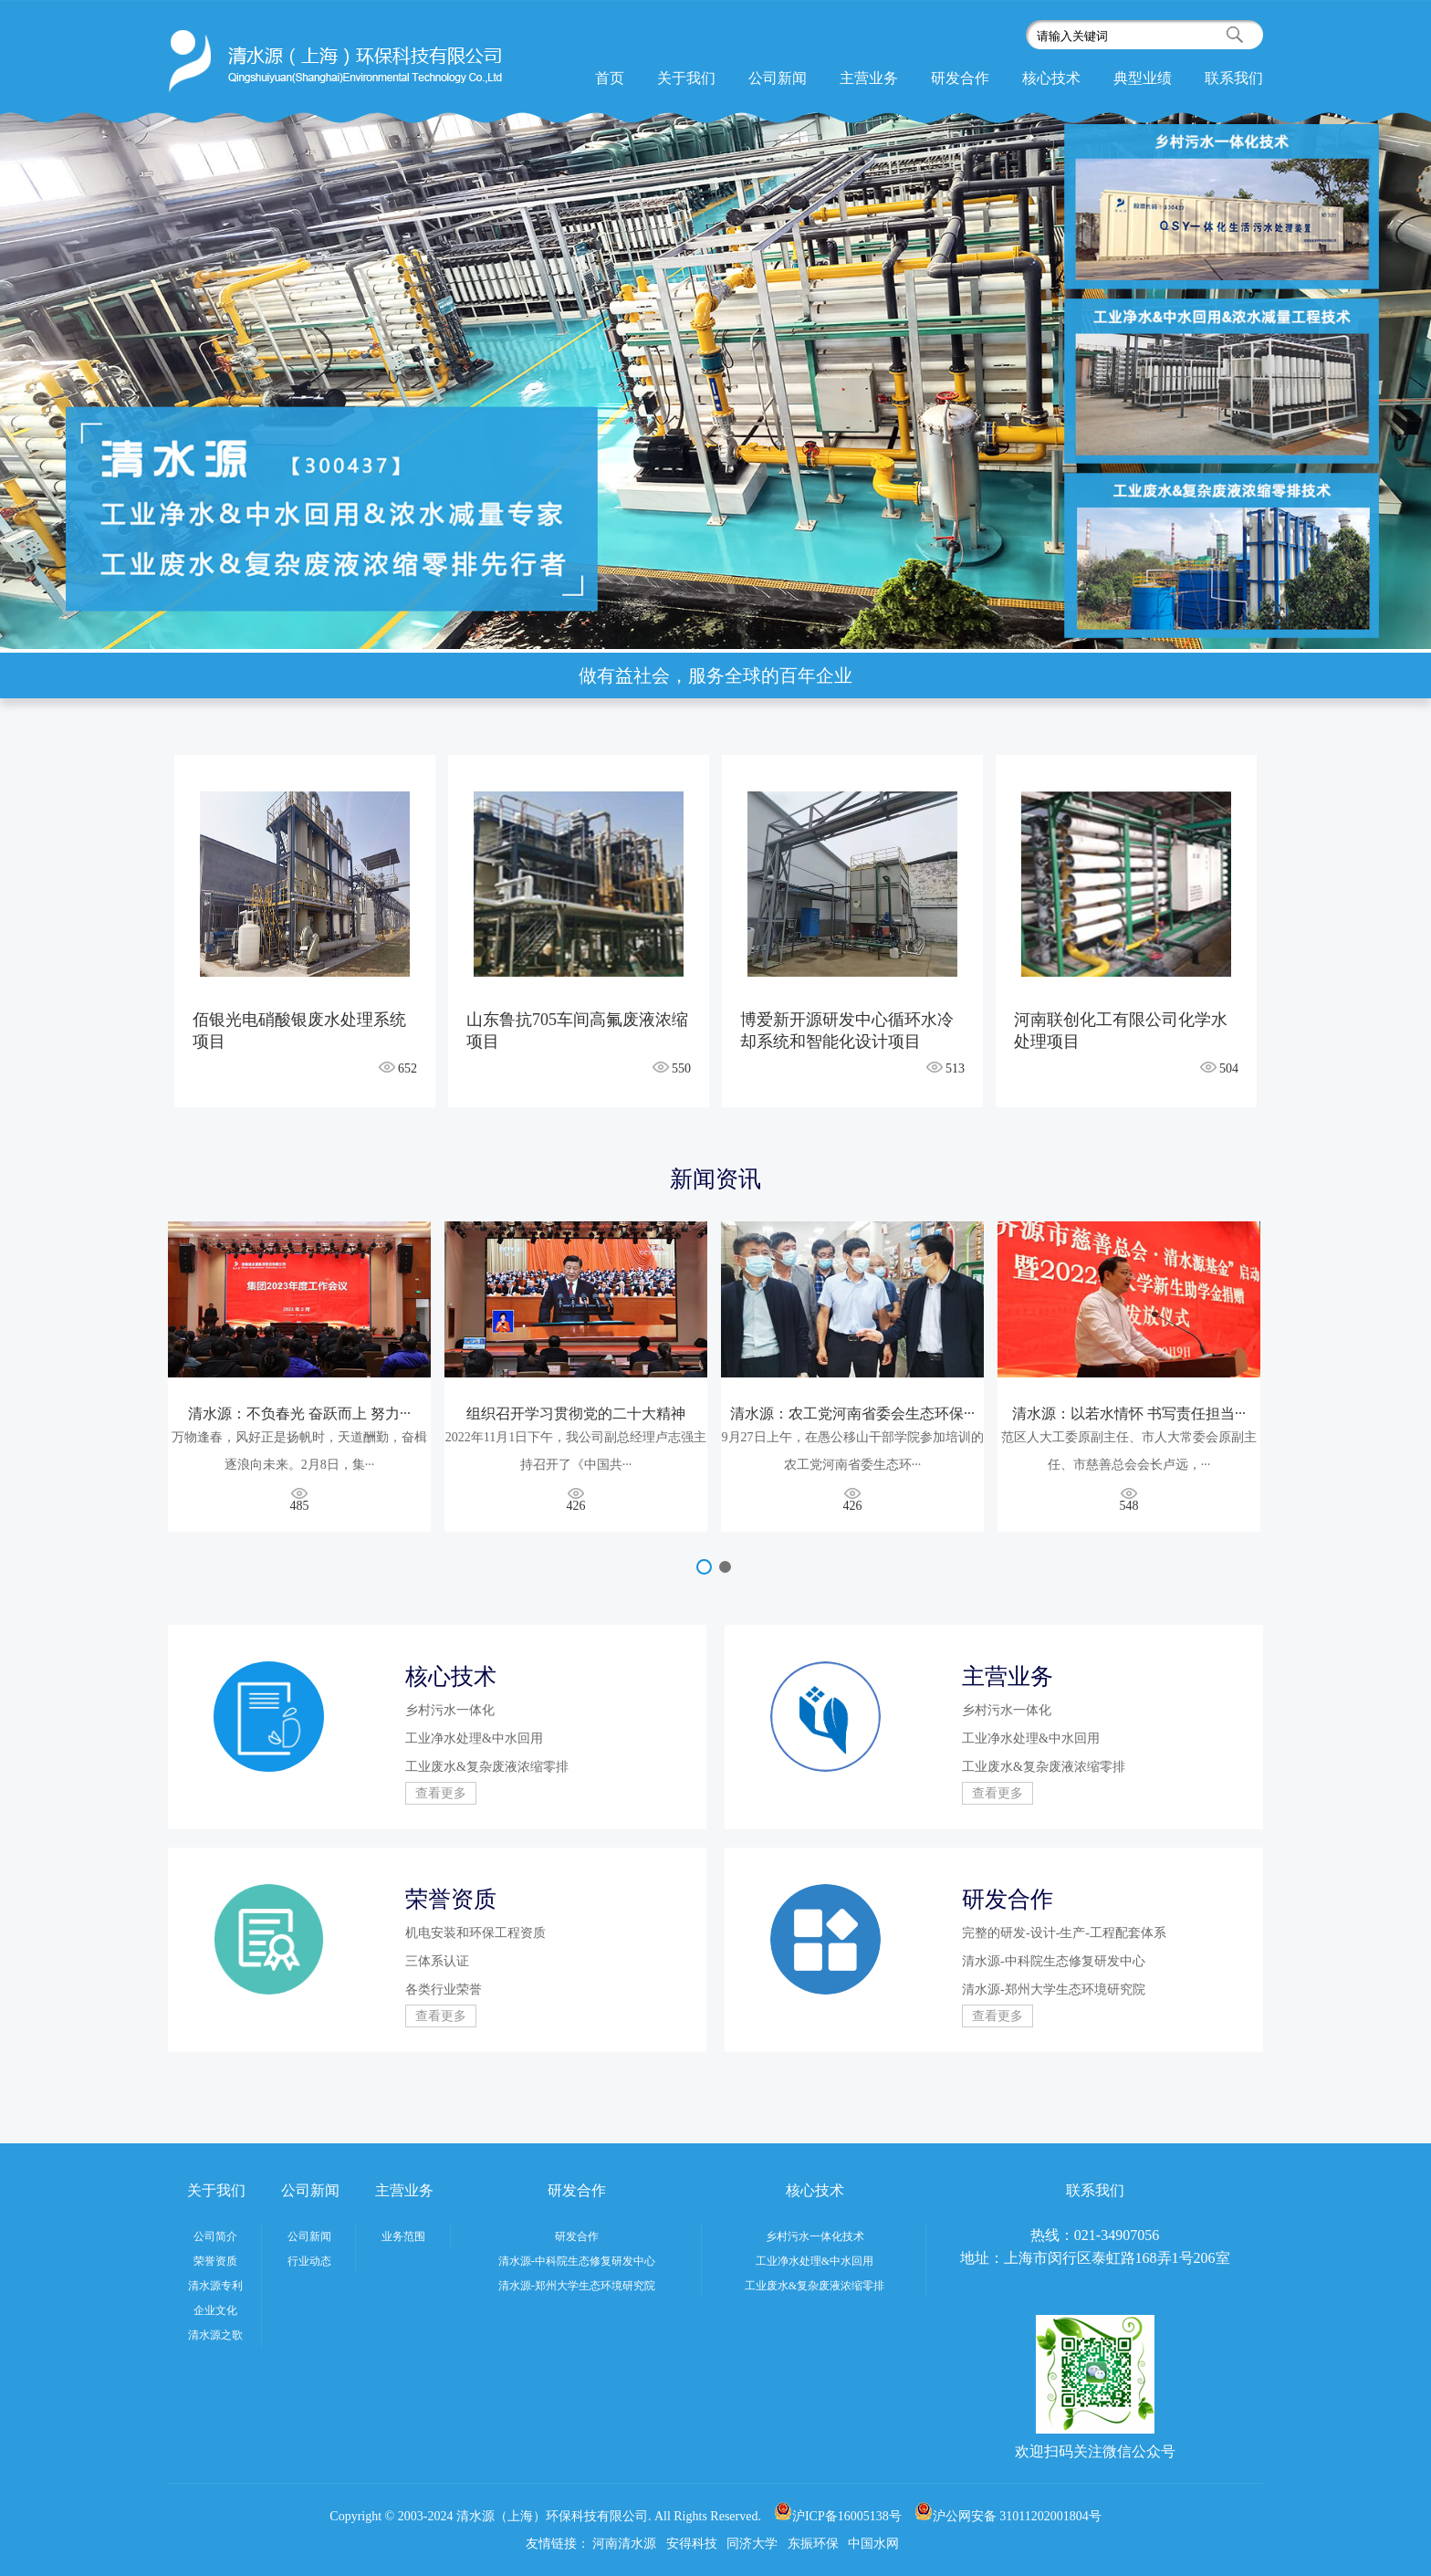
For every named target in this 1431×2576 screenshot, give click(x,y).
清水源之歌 (215, 2335)
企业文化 (215, 2310)
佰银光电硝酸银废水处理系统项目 (299, 1031)
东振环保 (813, 2543)
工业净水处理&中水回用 (814, 2261)
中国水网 (873, 2543)
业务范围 (403, 2236)
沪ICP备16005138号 (838, 2516)
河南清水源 (624, 2543)
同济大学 (752, 2543)
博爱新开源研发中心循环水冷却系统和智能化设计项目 (847, 1031)
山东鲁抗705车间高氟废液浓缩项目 (577, 1031)
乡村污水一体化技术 (815, 2236)
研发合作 (960, 78)
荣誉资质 (215, 2261)
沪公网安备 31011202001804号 (1008, 2516)
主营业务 (869, 78)
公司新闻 (777, 78)
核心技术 (1051, 78)
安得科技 (691, 2543)
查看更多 (440, 1793)
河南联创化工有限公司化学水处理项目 (1120, 1031)
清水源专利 (215, 2285)
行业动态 (309, 2261)
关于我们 (686, 78)
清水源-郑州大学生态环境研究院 (576, 2285)
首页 (609, 78)
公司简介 (215, 2236)
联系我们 (1234, 78)
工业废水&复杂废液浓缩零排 (814, 2285)
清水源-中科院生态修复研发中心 (576, 2261)
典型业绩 (1142, 78)
